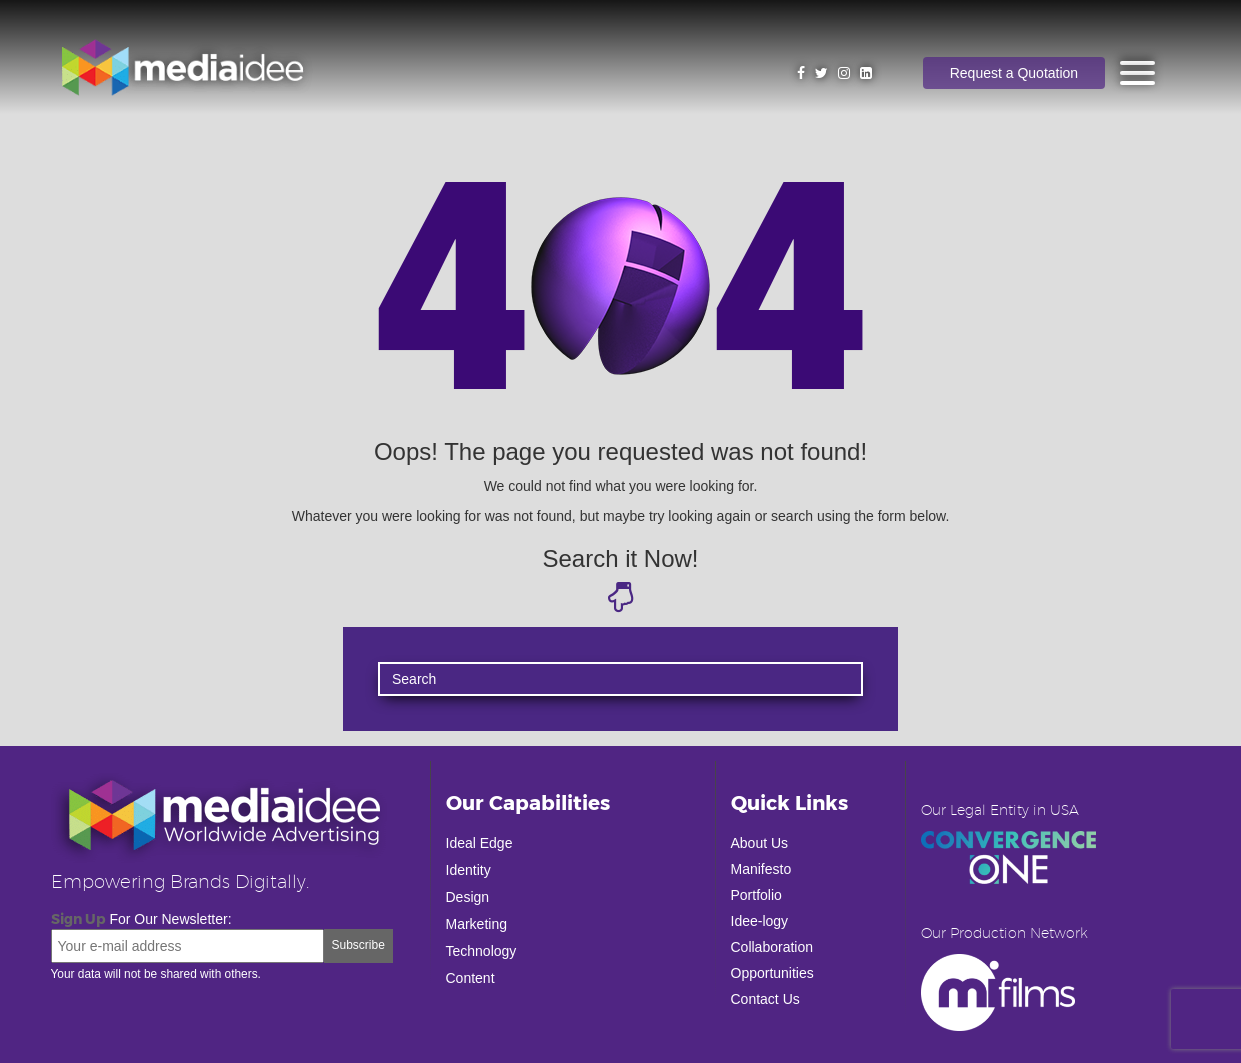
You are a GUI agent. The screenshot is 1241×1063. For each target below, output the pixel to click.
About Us (760, 843)
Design (468, 897)
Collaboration (772, 947)
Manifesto (761, 869)
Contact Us (765, 999)
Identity (468, 870)
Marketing (476, 924)
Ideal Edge (479, 843)
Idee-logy (760, 921)
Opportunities (772, 973)
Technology (481, 951)
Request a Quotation (1014, 73)
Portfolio (756, 895)
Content (470, 978)
